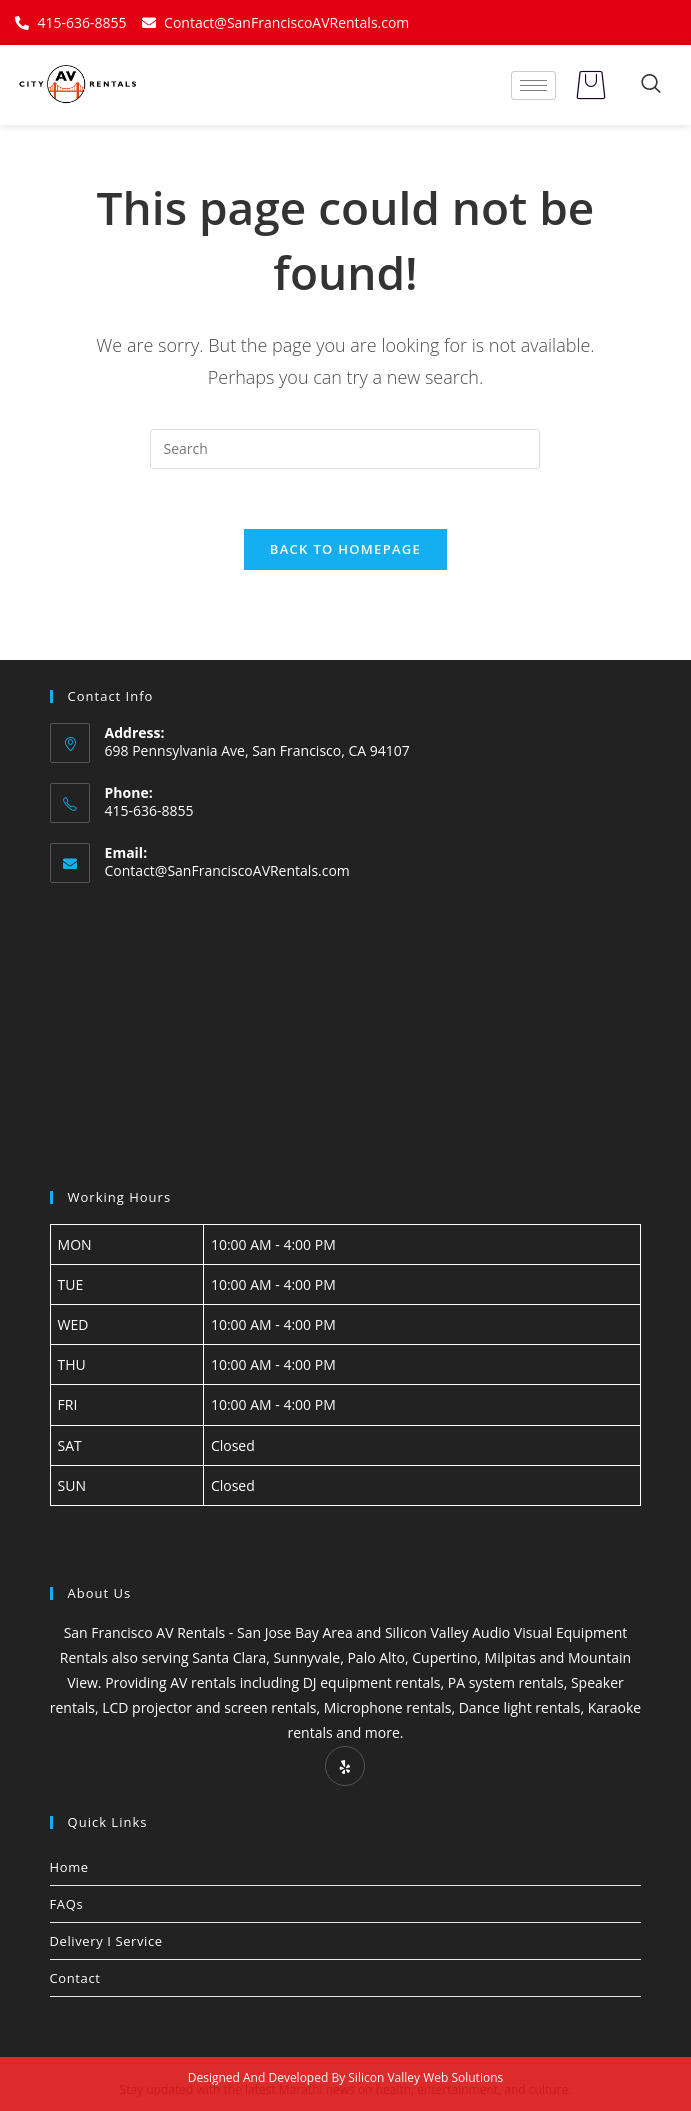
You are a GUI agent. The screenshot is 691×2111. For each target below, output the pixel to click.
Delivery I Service (106, 1941)
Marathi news (317, 2089)
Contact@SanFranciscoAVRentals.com (227, 870)
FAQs (67, 1904)
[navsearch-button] (651, 85)
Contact (75, 1978)
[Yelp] (345, 1766)
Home (69, 1867)
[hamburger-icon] (533, 85)
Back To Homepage (345, 549)
